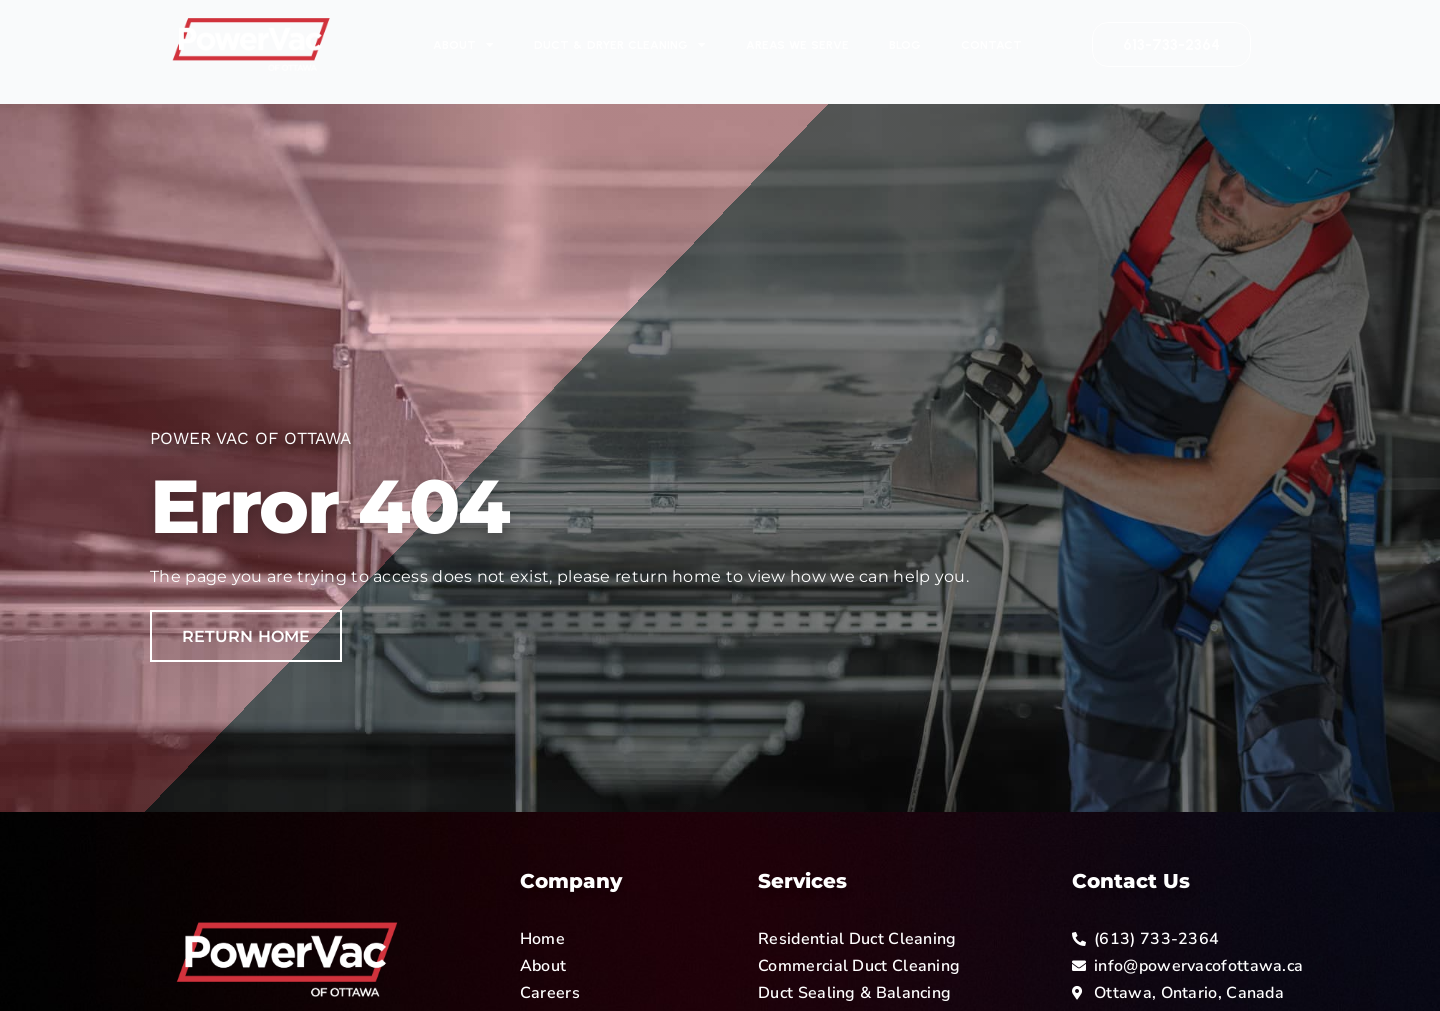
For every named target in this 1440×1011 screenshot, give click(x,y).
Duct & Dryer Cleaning (620, 45)
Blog (905, 45)
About (463, 45)
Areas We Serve (798, 45)
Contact (991, 45)
